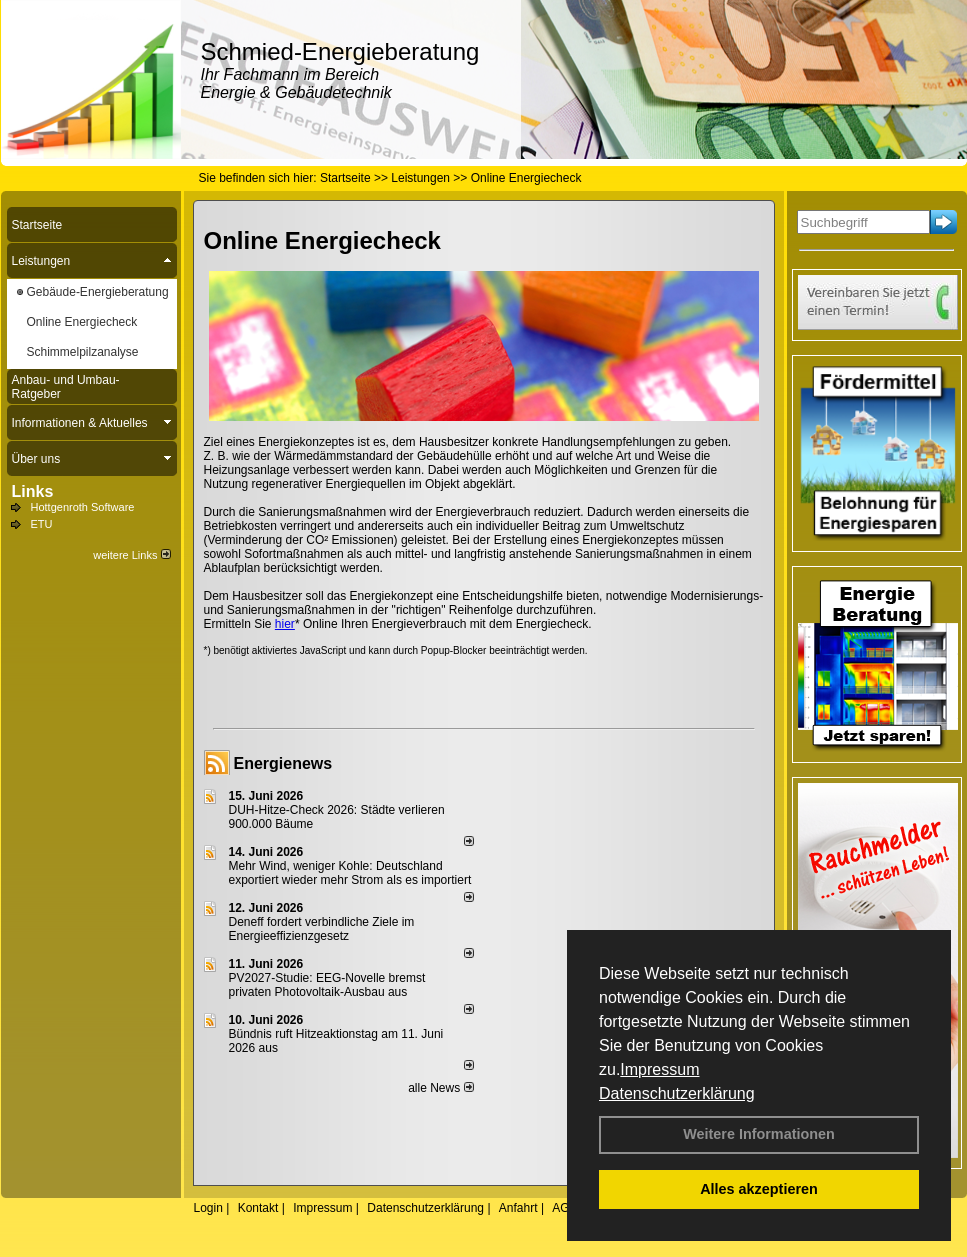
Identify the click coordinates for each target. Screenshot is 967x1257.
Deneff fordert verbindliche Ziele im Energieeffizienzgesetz (322, 929)
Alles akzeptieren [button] (759, 1189)
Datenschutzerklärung (677, 1093)
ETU (42, 524)
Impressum (659, 1069)
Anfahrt (518, 1208)
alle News (440, 1088)
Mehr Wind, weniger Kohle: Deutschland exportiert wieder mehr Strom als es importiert (350, 873)
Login (208, 1208)
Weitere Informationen (759, 1134)
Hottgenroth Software (83, 507)
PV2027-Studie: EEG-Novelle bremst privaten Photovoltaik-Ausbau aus (327, 985)
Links (33, 491)
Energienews (283, 763)
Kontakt (258, 1208)
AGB (564, 1208)
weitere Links (131, 555)
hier (285, 624)
